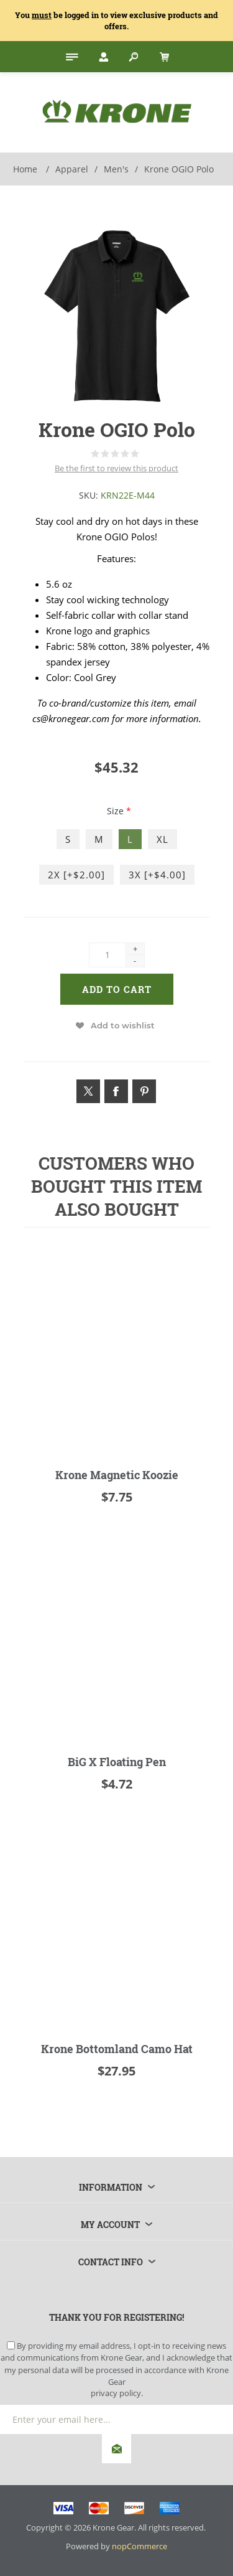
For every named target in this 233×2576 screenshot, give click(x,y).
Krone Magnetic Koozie (116, 1474)
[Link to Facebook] (116, 1091)
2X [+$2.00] (76, 874)
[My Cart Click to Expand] (163, 56)
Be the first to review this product (116, 468)
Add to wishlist (123, 1025)
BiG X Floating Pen (117, 1761)
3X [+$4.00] (157, 874)
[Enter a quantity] (107, 954)
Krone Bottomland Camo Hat (117, 2048)
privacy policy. (117, 2393)
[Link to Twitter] (88, 1091)
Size (116, 811)
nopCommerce (139, 2546)
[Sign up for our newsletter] (116, 2419)
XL (162, 839)
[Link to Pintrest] (144, 1091)
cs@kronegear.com (70, 718)
